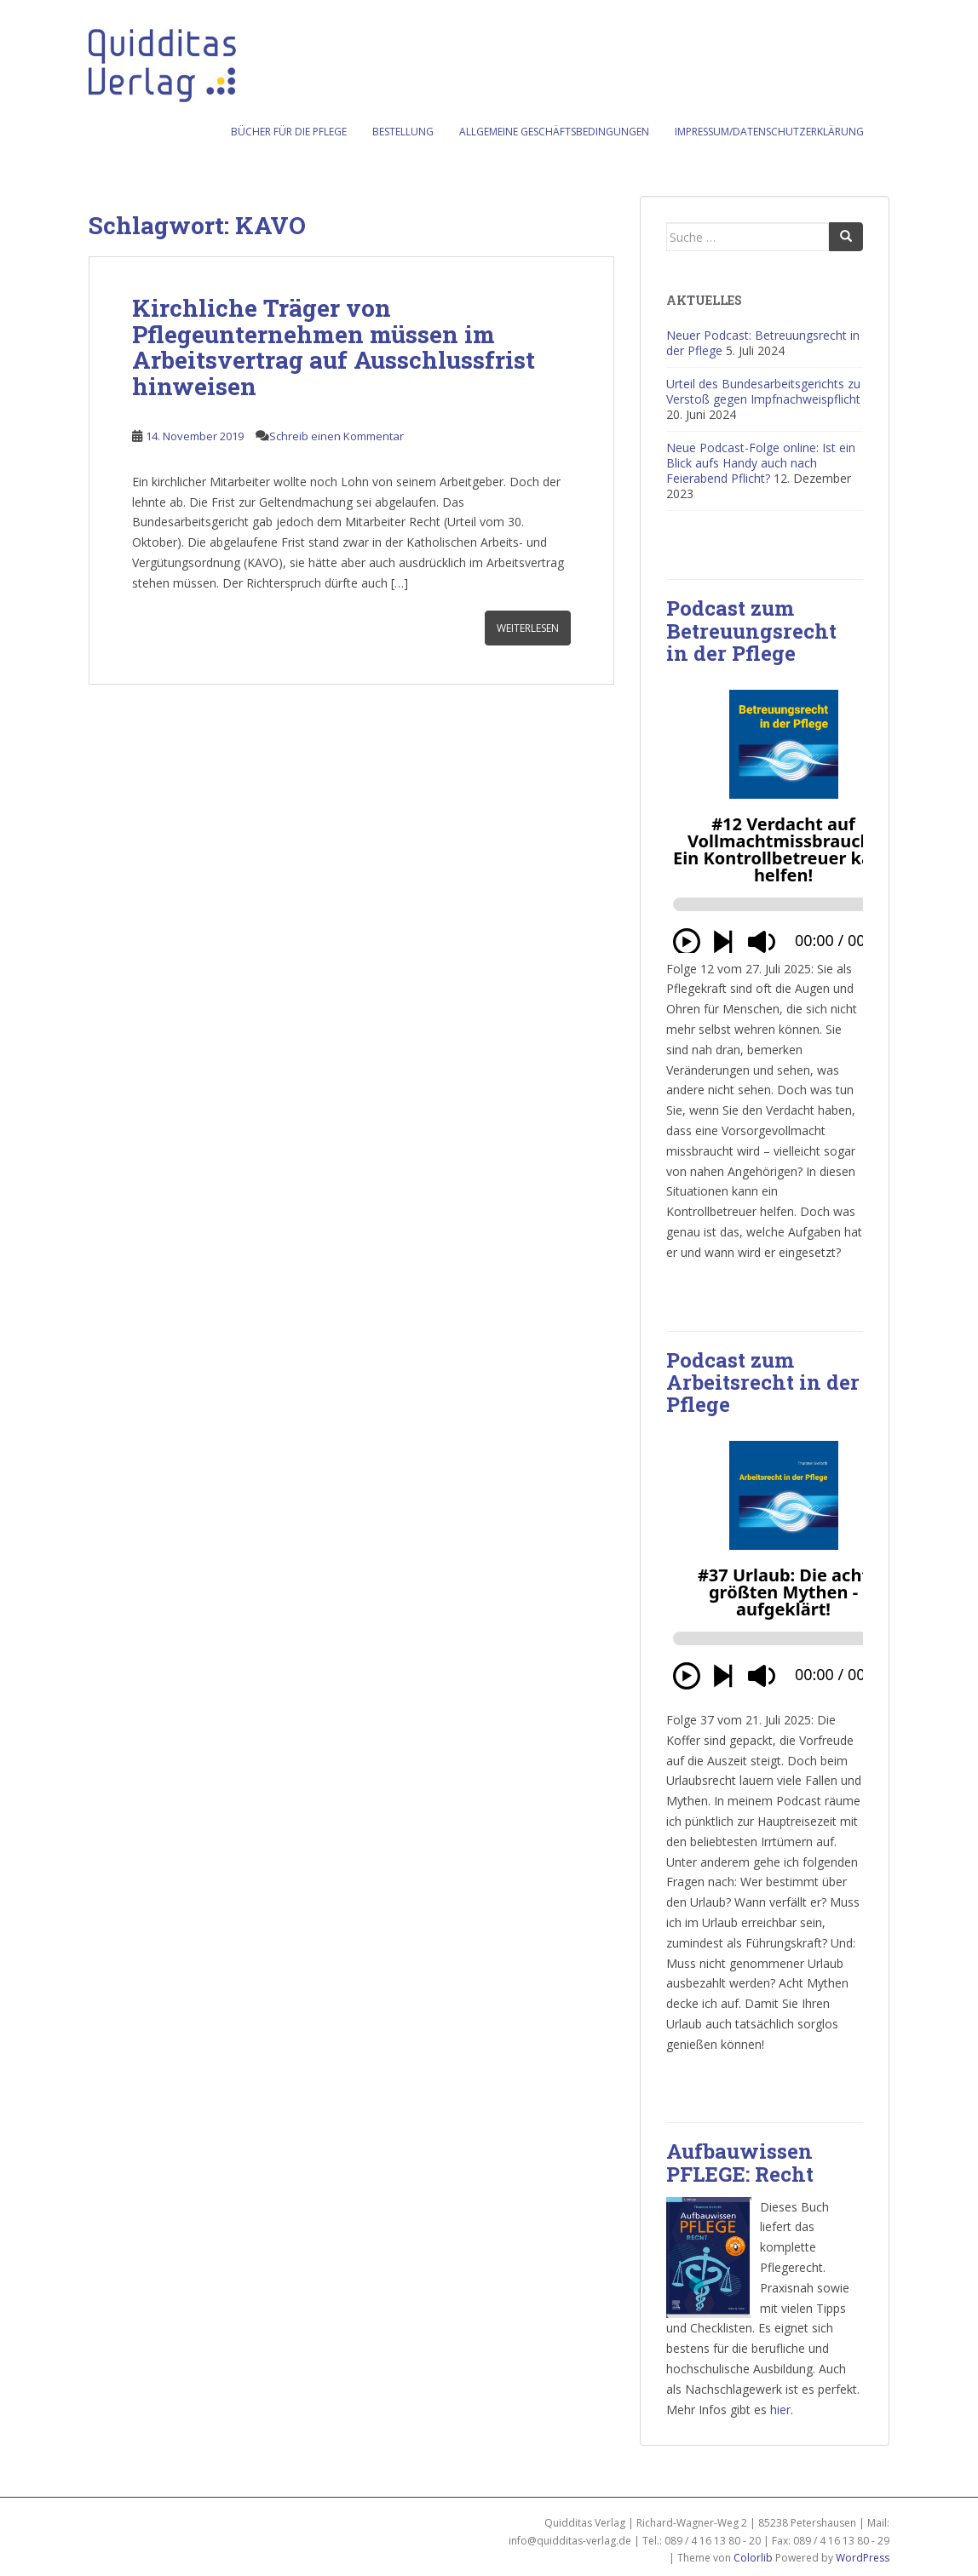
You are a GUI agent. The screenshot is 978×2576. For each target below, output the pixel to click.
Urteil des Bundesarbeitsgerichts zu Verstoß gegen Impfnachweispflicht (763, 391)
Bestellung (403, 131)
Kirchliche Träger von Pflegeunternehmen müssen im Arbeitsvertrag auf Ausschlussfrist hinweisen (333, 347)
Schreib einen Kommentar (336, 436)
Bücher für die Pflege (289, 131)
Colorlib (753, 2557)
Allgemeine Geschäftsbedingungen (554, 131)
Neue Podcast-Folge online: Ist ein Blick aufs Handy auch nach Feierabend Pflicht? (760, 462)
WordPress (862, 2557)
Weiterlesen (528, 628)
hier (780, 2409)
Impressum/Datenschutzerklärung (769, 131)
